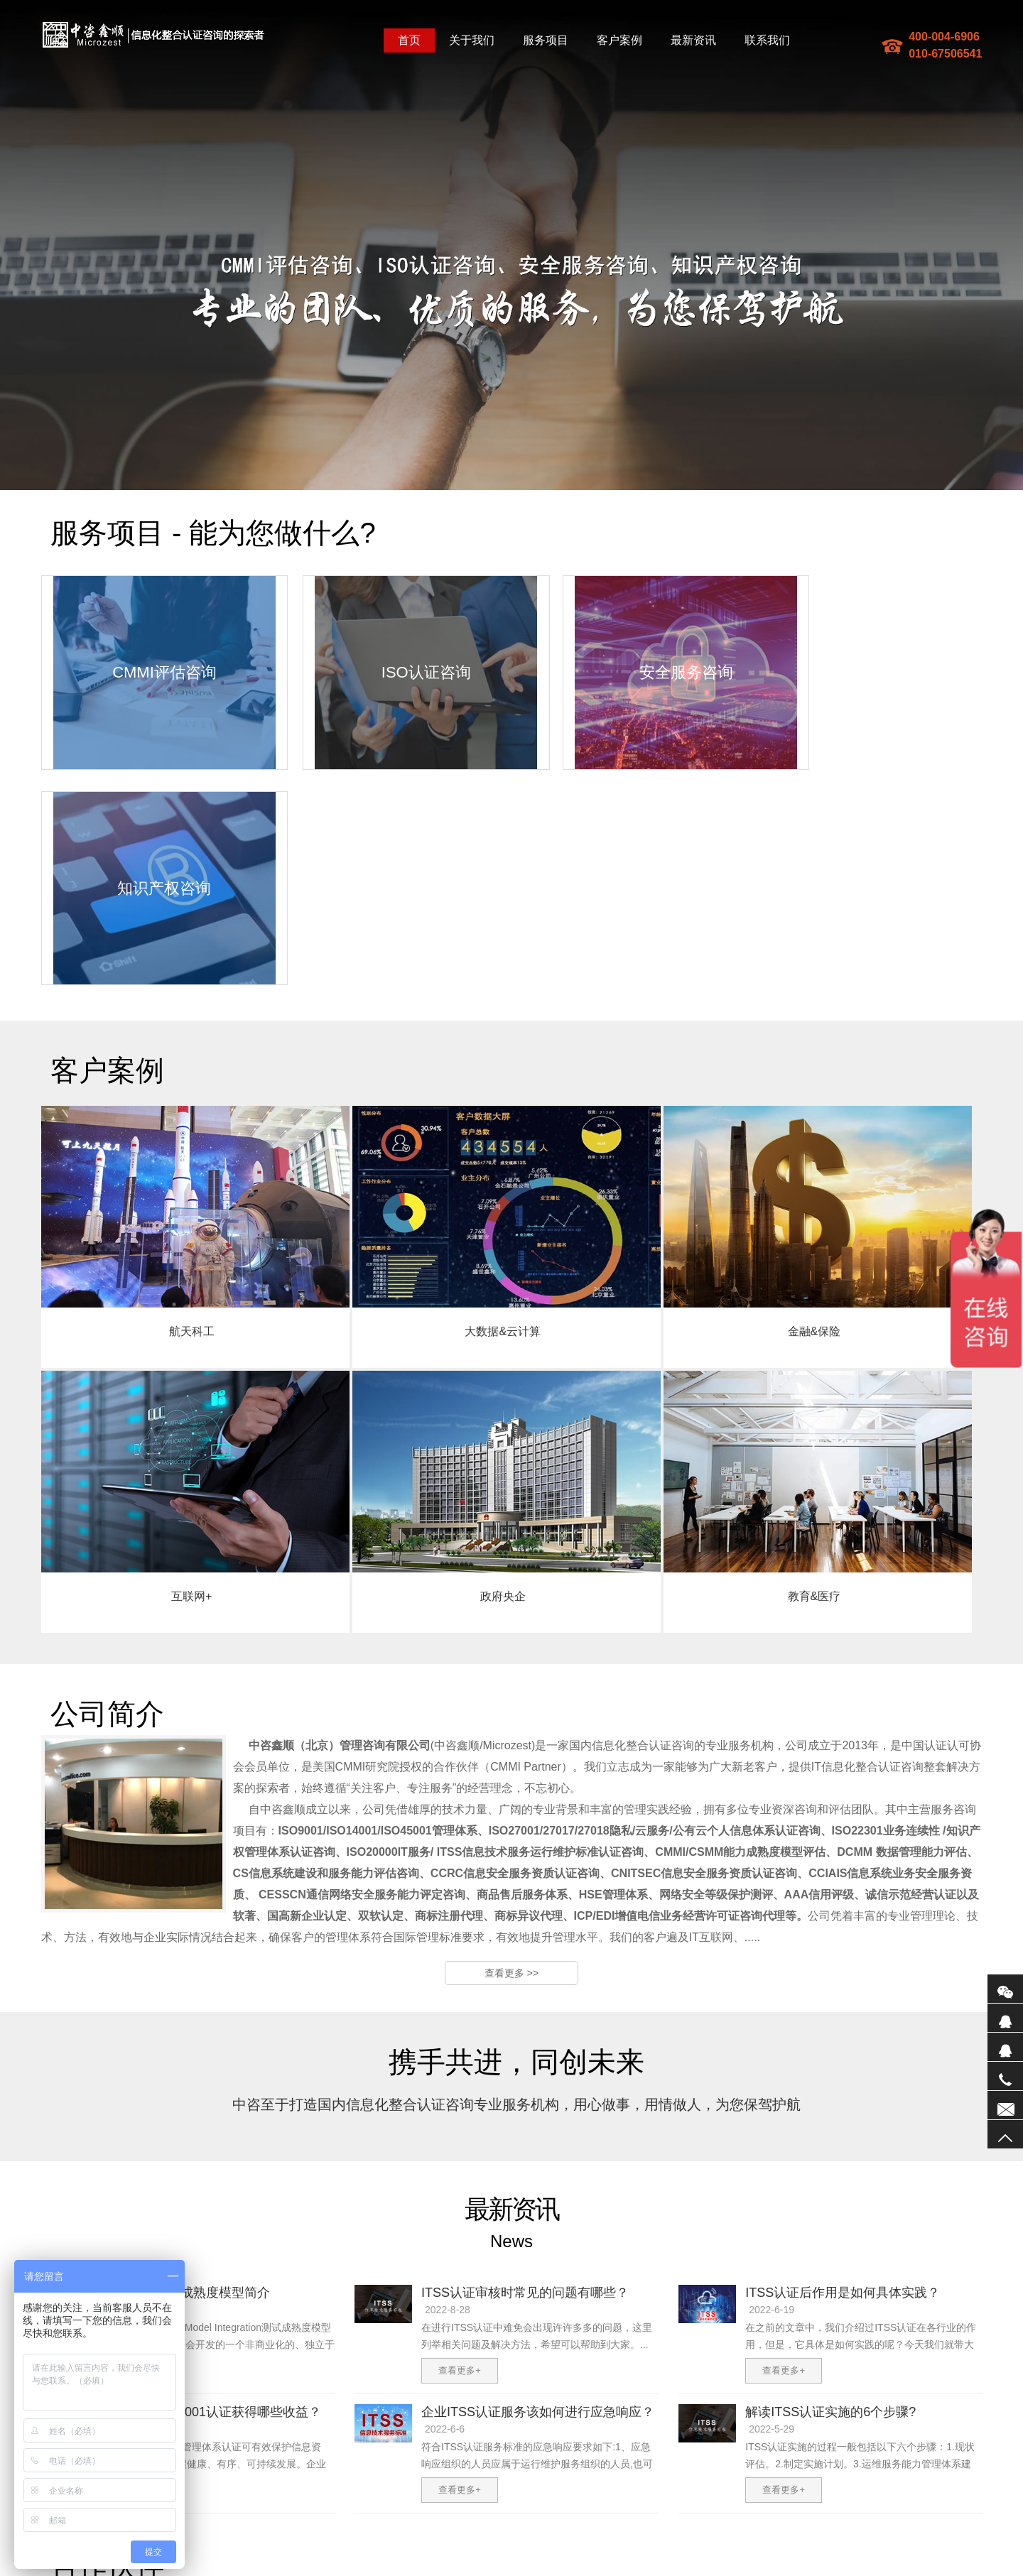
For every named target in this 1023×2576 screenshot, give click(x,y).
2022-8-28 (447, 2080)
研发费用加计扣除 (458, 2570)
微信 (1005, 1988)
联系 (1005, 2105)
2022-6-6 (445, 2199)
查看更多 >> (511, 1743)
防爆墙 (388, 2570)
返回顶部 (1005, 2134)
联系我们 (767, 40)
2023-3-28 (123, 2080)
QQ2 (1005, 2047)
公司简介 (256, 2454)
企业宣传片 (544, 2570)
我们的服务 (308, 2454)
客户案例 (619, 40)
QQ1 (1005, 2018)
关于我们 (471, 40)
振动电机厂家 (683, 2570)
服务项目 (545, 40)
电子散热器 (589, 2570)
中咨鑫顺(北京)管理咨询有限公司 (153, 34)
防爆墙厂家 (633, 2570)
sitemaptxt (353, 2570)
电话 (1005, 2076)
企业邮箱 (407, 2454)
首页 (409, 40)
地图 (322, 2570)
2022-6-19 (771, 2080)
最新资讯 (693, 40)
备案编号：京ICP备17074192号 (446, 2557)
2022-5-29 (771, 2199)
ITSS (412, 2570)
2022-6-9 (121, 2199)
